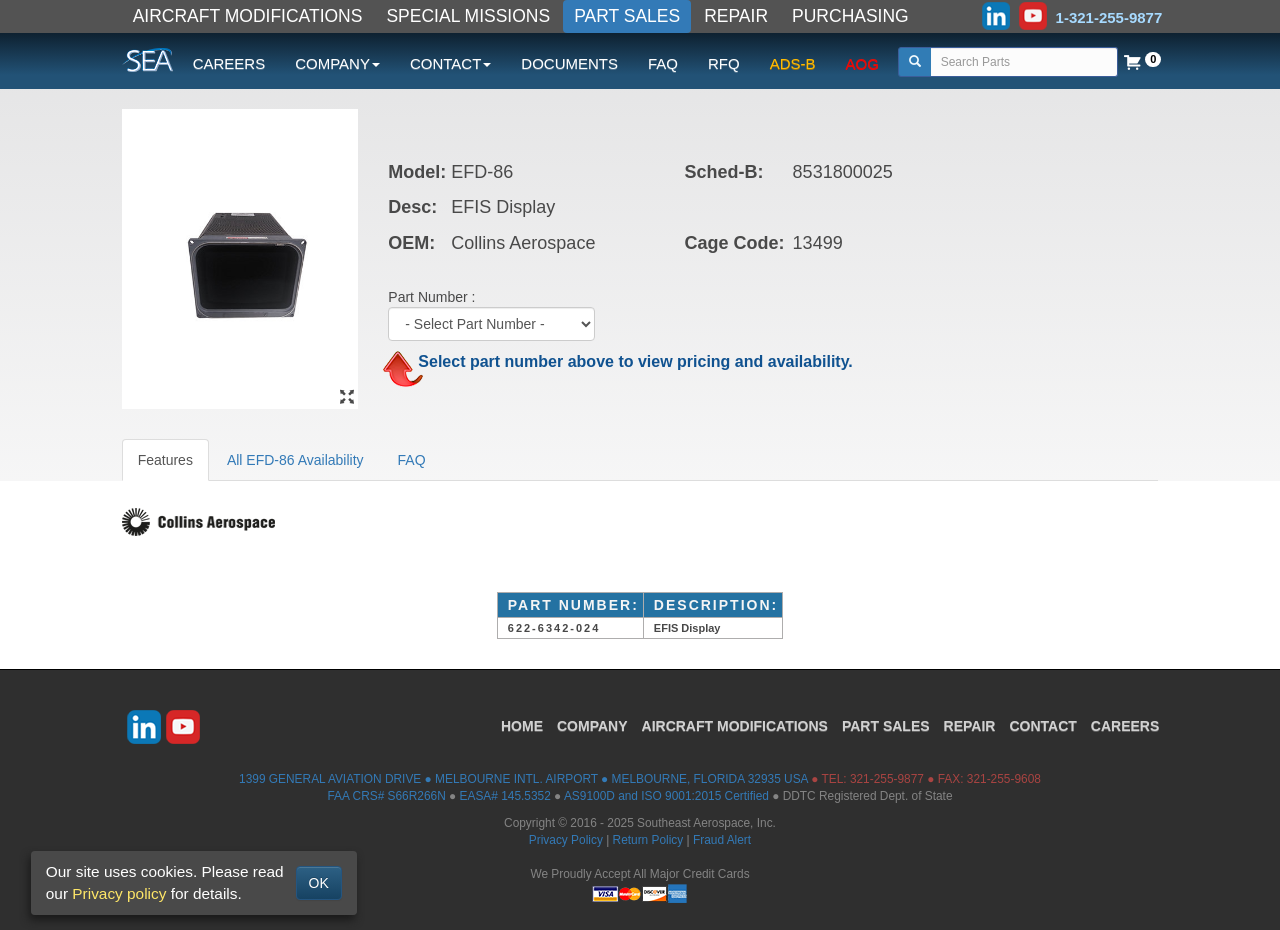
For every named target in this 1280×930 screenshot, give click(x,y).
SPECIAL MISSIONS (468, 16)
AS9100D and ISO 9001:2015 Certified (666, 796)
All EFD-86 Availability (295, 460)
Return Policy (648, 840)
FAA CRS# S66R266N (386, 796)
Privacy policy (119, 893)
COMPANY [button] (337, 63)
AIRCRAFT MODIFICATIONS (248, 16)
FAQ (663, 63)
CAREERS (229, 63)
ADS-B (793, 63)
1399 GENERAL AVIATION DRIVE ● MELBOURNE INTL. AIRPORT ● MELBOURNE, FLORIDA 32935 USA (523, 779)
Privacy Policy (566, 840)
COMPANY (592, 726)
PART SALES (627, 16)
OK (319, 883)
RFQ (724, 63)
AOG (862, 63)
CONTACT (1042, 726)
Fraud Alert (722, 840)
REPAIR (736, 16)
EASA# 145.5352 (505, 796)
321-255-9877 (887, 779)
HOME (522, 726)
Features (165, 460)
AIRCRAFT (735, 726)
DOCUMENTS (569, 63)
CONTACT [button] (450, 63)
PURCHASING (850, 16)
